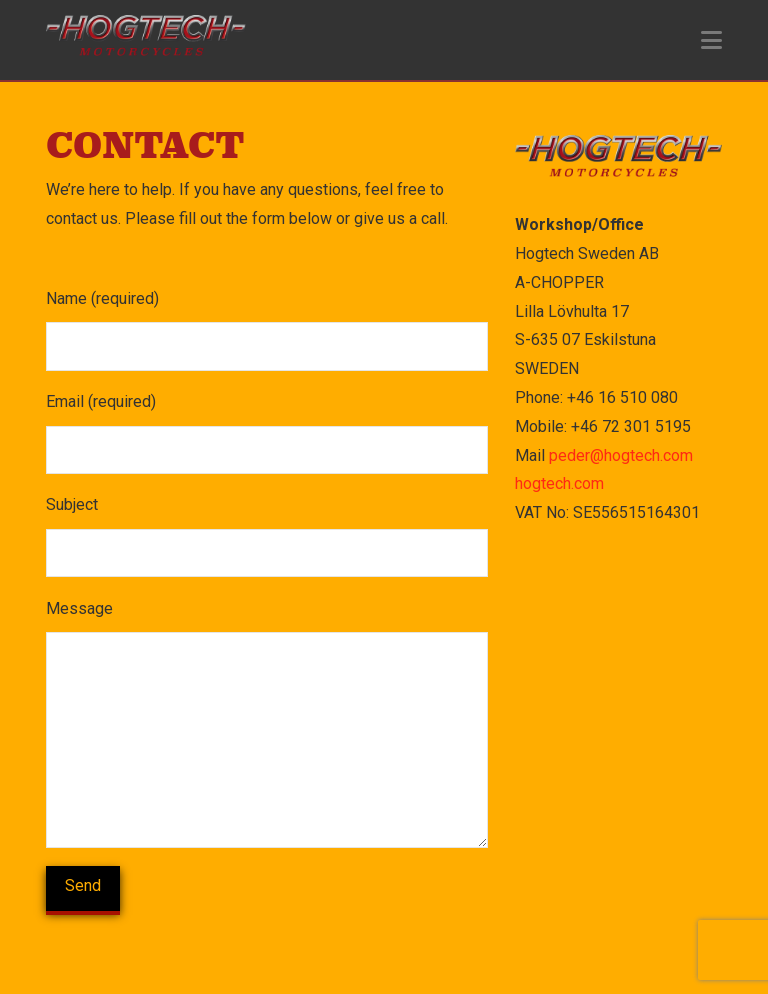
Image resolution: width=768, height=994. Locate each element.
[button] (711, 40)
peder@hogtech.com (621, 455)
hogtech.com (559, 483)
